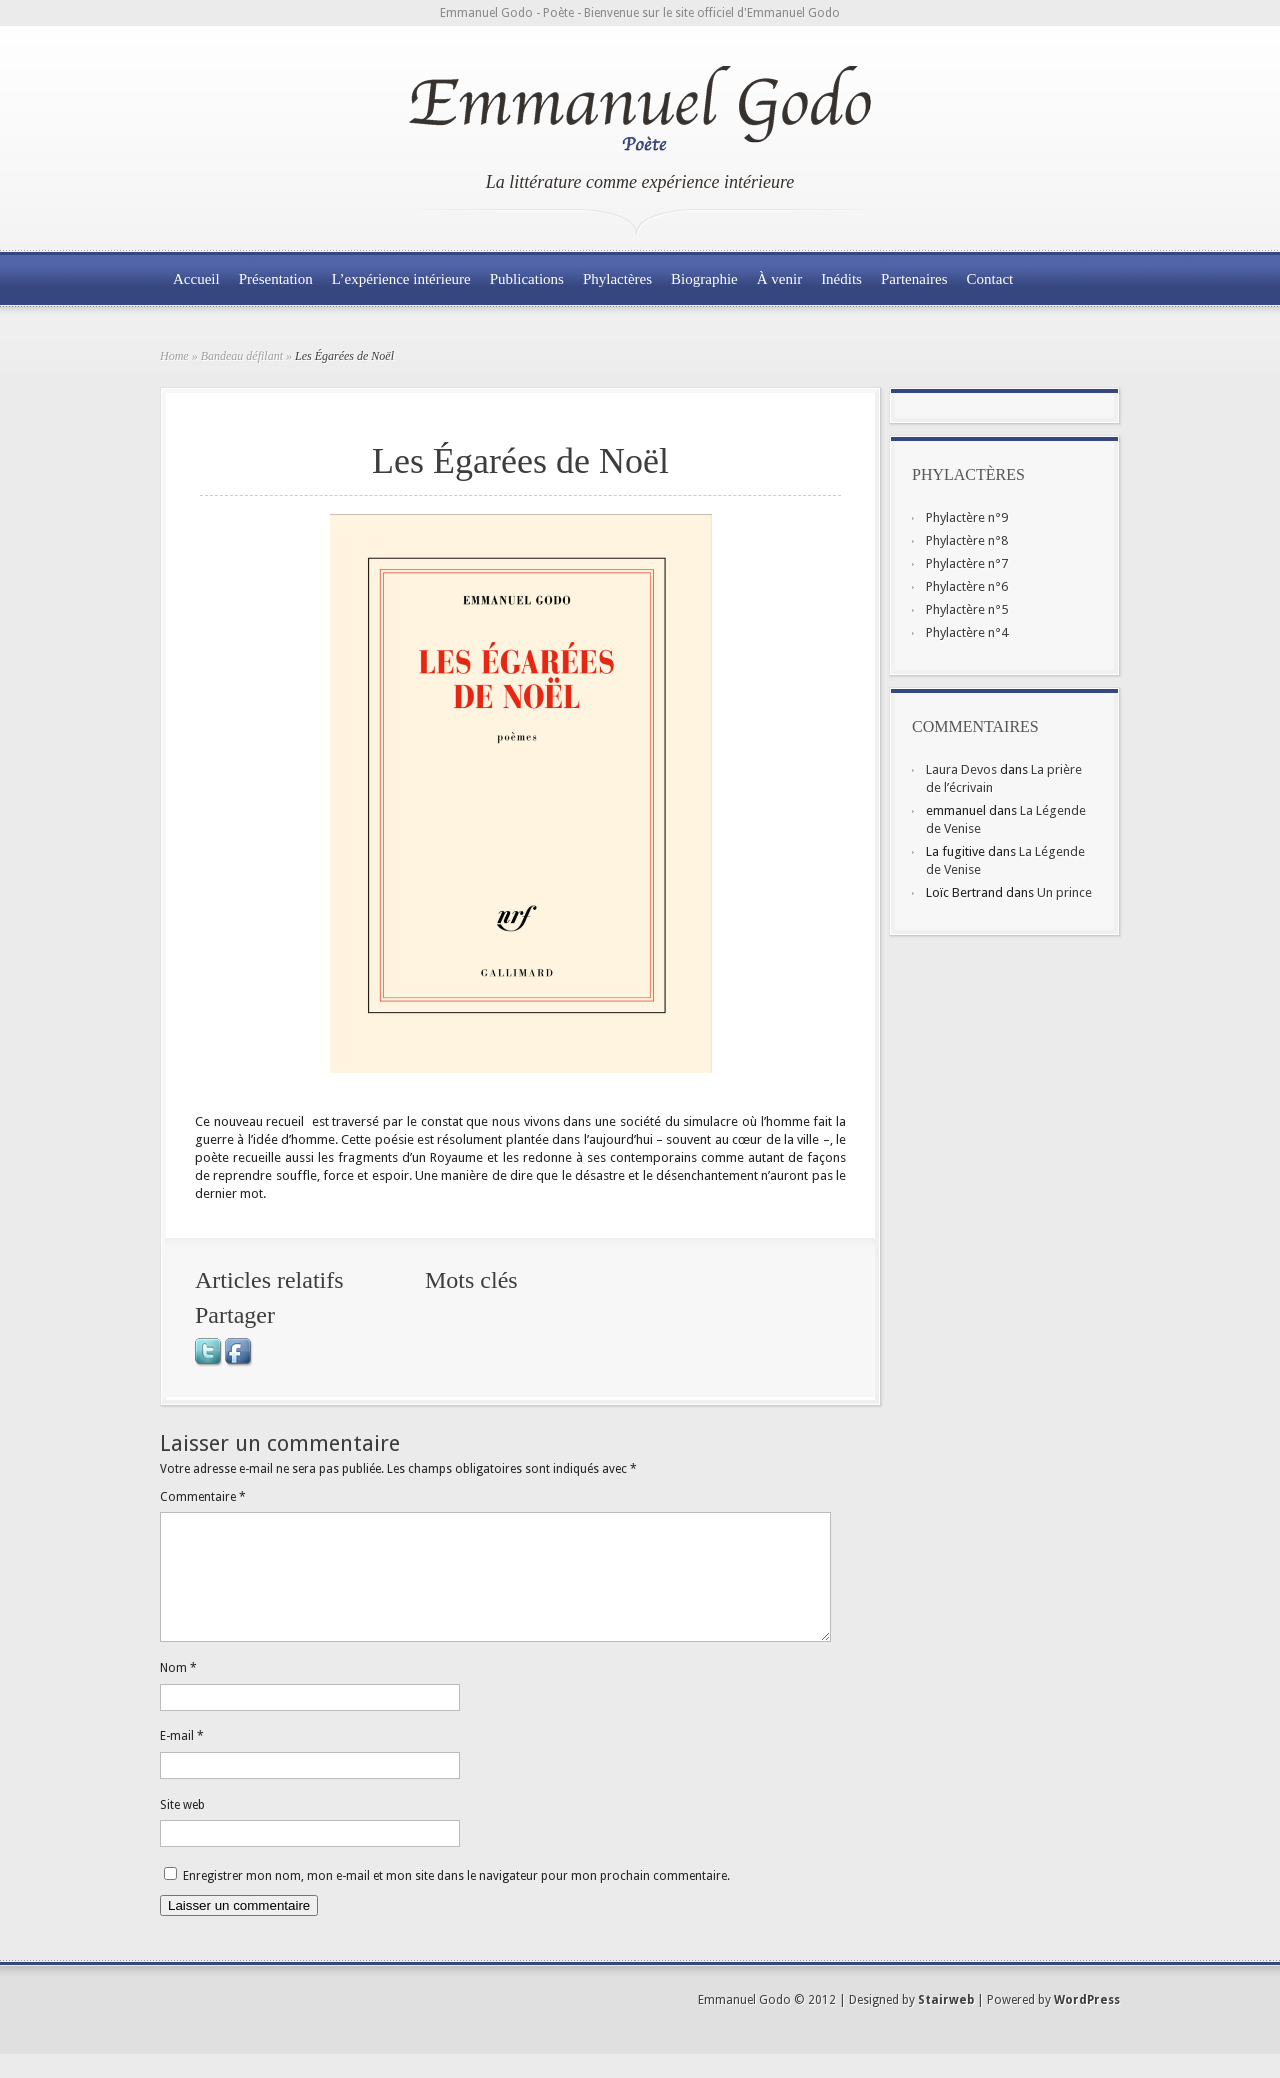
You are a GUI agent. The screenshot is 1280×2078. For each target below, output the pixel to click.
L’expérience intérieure (401, 279)
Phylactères (617, 279)
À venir (779, 279)
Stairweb (946, 2024)
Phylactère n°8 (967, 540)
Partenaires (914, 279)
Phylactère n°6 (967, 586)
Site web (182, 1829)
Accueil (196, 279)
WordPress (1087, 2024)
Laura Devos (961, 769)
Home (174, 356)
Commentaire (203, 1497)
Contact (990, 279)
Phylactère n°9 (967, 517)
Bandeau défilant (242, 356)
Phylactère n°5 (967, 609)
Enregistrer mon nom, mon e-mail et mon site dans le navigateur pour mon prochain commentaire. (456, 1900)
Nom (178, 1692)
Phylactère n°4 (967, 632)
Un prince (1064, 892)
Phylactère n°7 (967, 563)
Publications (527, 279)
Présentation (276, 279)
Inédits (841, 279)
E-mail (182, 1760)
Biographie (704, 279)
